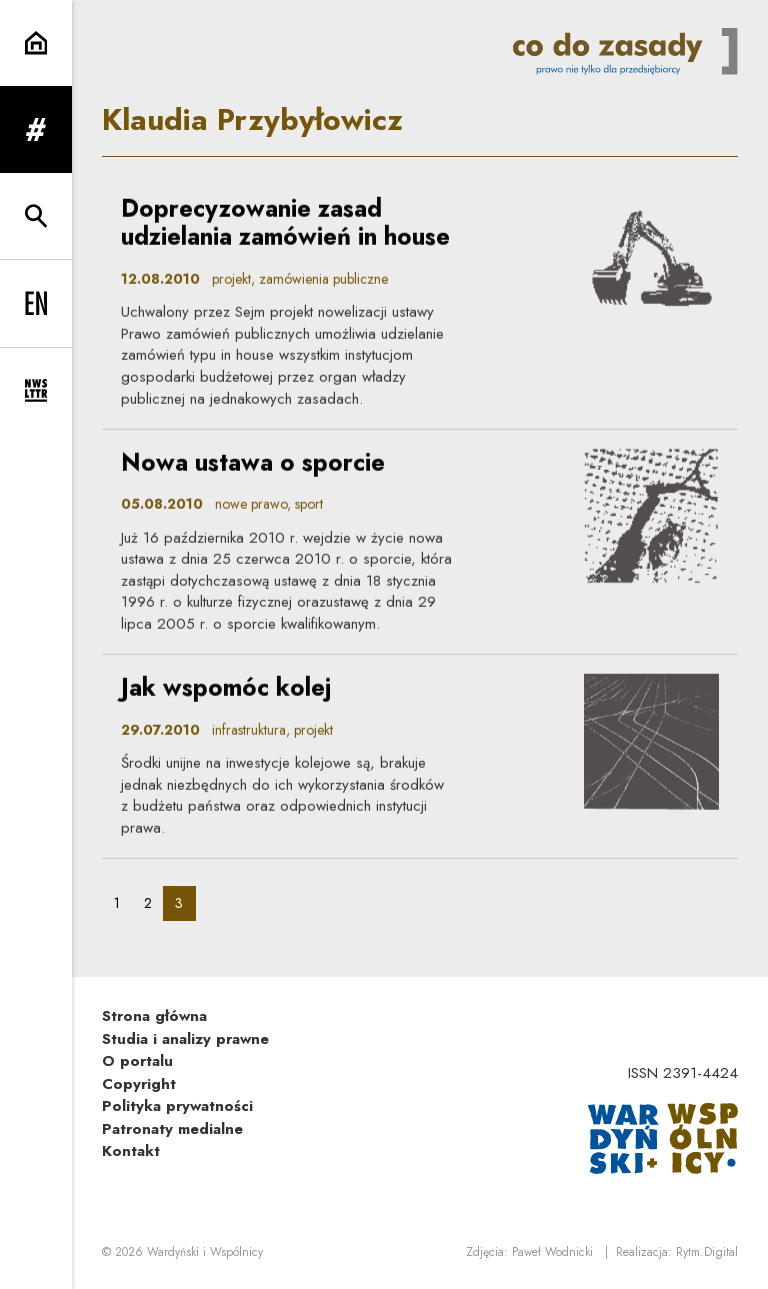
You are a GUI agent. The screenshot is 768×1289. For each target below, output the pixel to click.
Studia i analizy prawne (185, 1039)
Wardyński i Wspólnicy (205, 1252)
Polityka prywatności (177, 1106)
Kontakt (131, 1151)
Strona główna (154, 1016)
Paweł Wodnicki (552, 1252)
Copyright (139, 1084)
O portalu (137, 1061)
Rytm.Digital (707, 1252)
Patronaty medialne (172, 1129)
